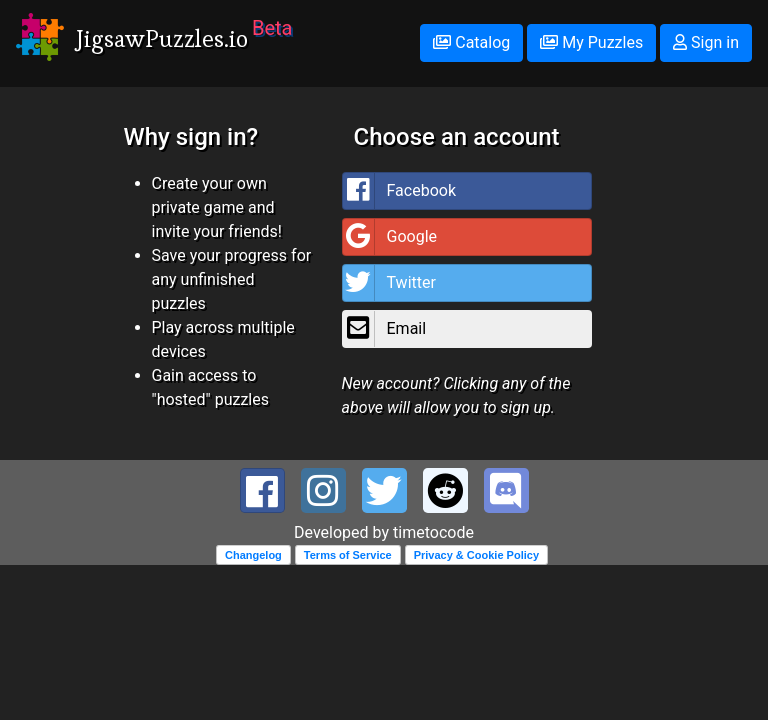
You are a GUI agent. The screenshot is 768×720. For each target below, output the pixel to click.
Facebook (399, 191)
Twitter (389, 283)
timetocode (433, 532)
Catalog (471, 42)
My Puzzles (591, 42)
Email (385, 329)
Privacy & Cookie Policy (476, 555)
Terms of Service (348, 555)
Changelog (253, 555)
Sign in (706, 42)
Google (390, 237)
